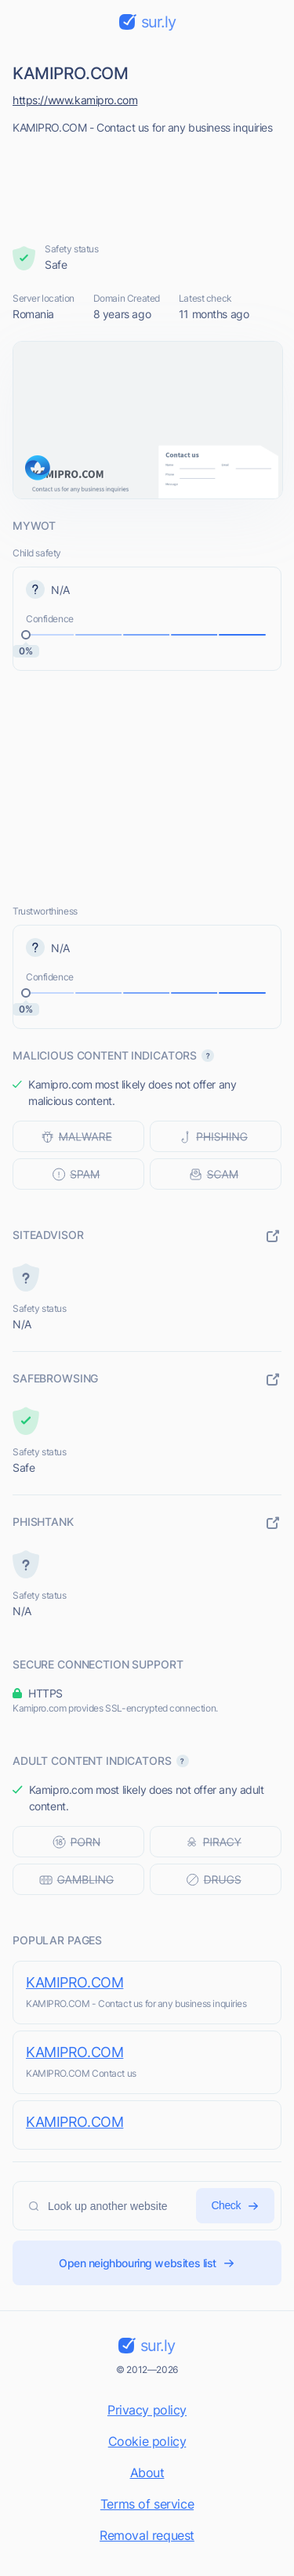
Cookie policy (147, 2441)
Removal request (147, 2535)
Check (235, 2205)
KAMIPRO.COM (74, 1982)
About (147, 2472)
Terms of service (147, 2504)
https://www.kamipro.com (75, 100)
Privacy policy (147, 2410)
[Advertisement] (147, 184)
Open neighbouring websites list (147, 2263)
